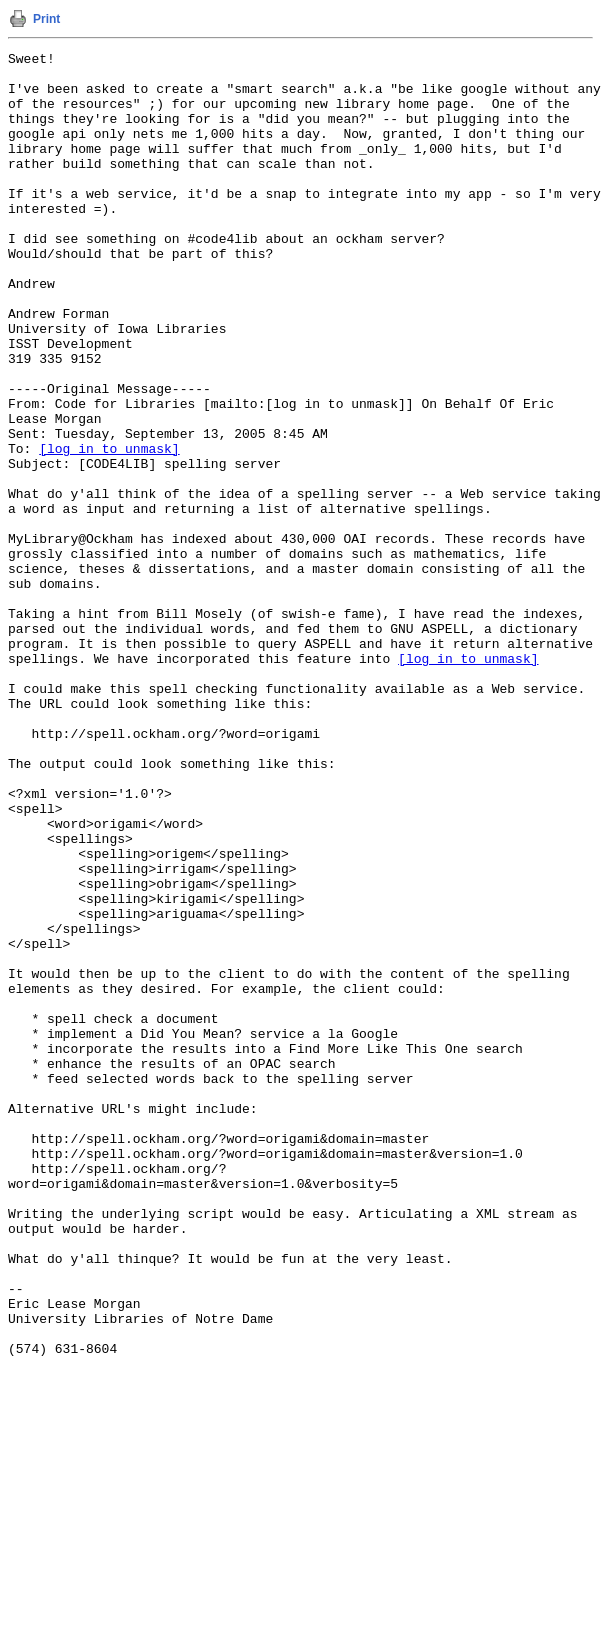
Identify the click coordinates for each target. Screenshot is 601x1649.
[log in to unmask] (109, 529)
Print (46, 19)
